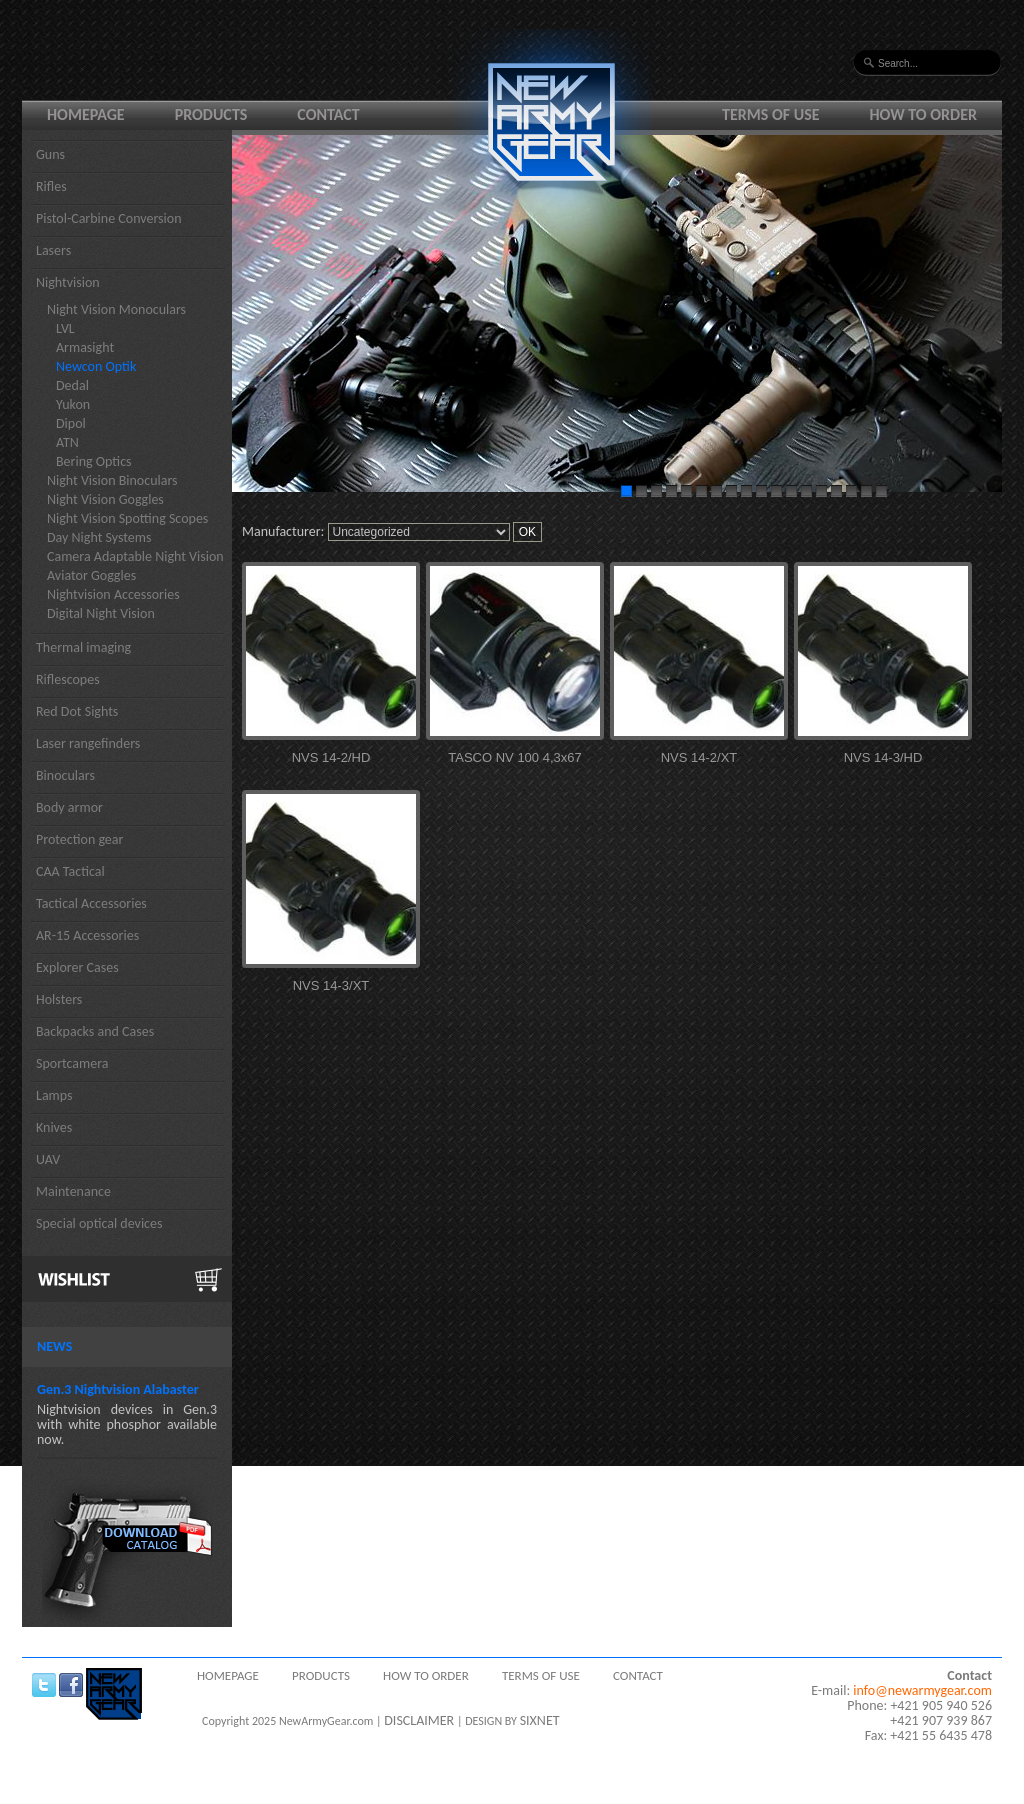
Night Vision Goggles (105, 499)
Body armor (69, 807)
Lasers (53, 250)
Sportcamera (72, 1063)
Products (211, 114)
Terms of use (771, 114)
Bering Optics (94, 461)
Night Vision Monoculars (116, 309)
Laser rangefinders (88, 743)
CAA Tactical (70, 871)
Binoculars (65, 775)
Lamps (54, 1095)
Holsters (59, 999)
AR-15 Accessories (87, 935)
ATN (67, 442)
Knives (54, 1127)
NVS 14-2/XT (699, 757)
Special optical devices (99, 1223)
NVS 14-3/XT (331, 985)
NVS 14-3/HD (883, 757)
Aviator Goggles (91, 575)
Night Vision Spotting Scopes (127, 518)
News (54, 1346)
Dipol (71, 423)
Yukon (73, 404)
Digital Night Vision (101, 613)
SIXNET (540, 1720)
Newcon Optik (96, 366)
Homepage (86, 114)
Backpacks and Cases (95, 1031)
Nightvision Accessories (113, 594)
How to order (924, 114)
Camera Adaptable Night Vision (135, 556)
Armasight (85, 347)
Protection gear (79, 839)
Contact (328, 114)
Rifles (51, 186)
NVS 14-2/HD (331, 757)
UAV (48, 1159)
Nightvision (68, 282)
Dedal (72, 385)
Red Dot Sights (77, 711)
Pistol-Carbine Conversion (109, 218)
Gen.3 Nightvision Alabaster (118, 1389)
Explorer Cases (77, 967)
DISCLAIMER (419, 1720)
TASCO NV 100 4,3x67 (514, 757)
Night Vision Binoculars (112, 480)
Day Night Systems (99, 537)
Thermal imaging (83, 647)
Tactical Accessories (91, 903)
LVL (65, 328)
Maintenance (73, 1191)
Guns (50, 154)
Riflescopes (68, 679)
